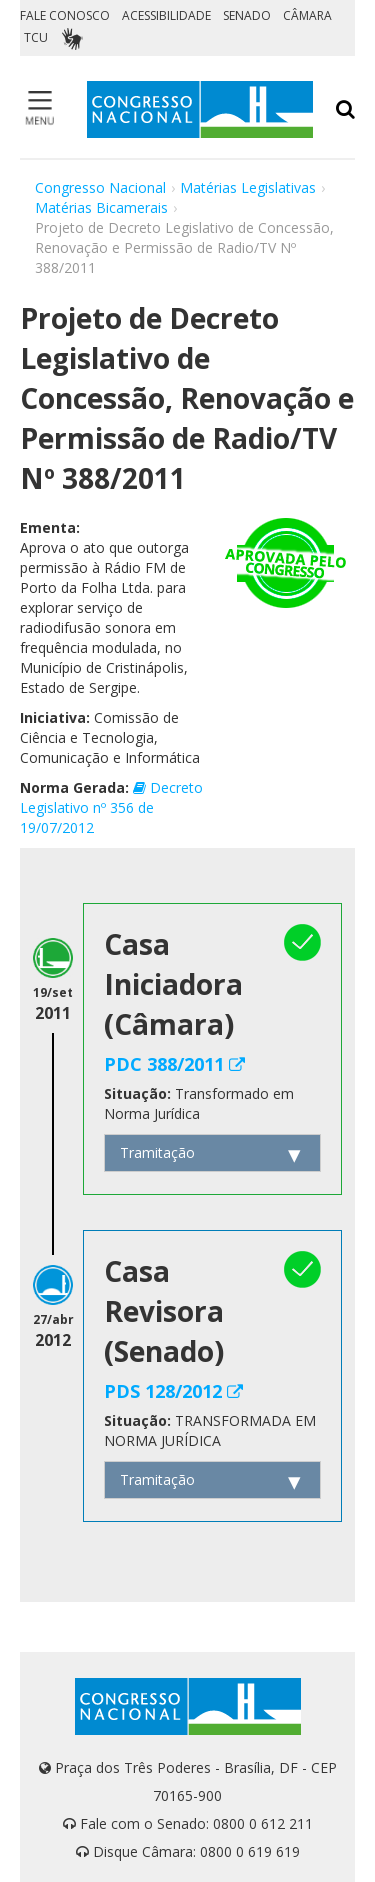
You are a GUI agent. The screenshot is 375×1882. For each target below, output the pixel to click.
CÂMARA (307, 15)
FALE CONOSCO (65, 15)
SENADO (247, 15)
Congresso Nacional (100, 187)
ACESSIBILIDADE (166, 15)
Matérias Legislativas (248, 187)
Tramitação (157, 1152)
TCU (36, 37)
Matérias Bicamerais (101, 207)
